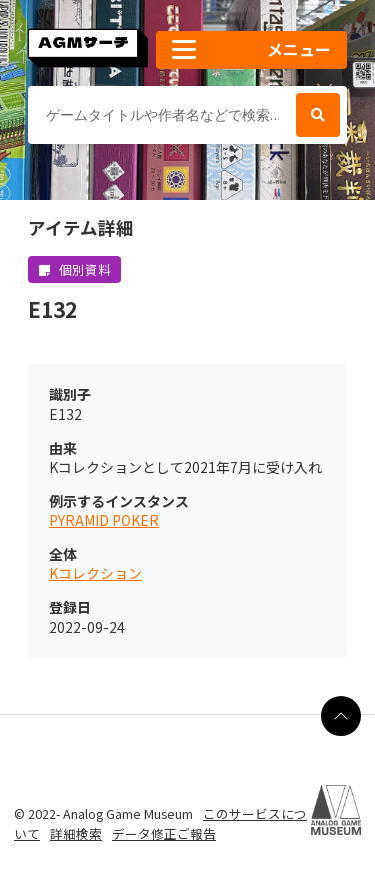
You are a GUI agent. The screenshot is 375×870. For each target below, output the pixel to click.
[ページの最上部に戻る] (341, 716)
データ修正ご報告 (164, 833)
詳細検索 (76, 833)
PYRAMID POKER (104, 520)
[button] (251, 50)
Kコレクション (95, 573)
